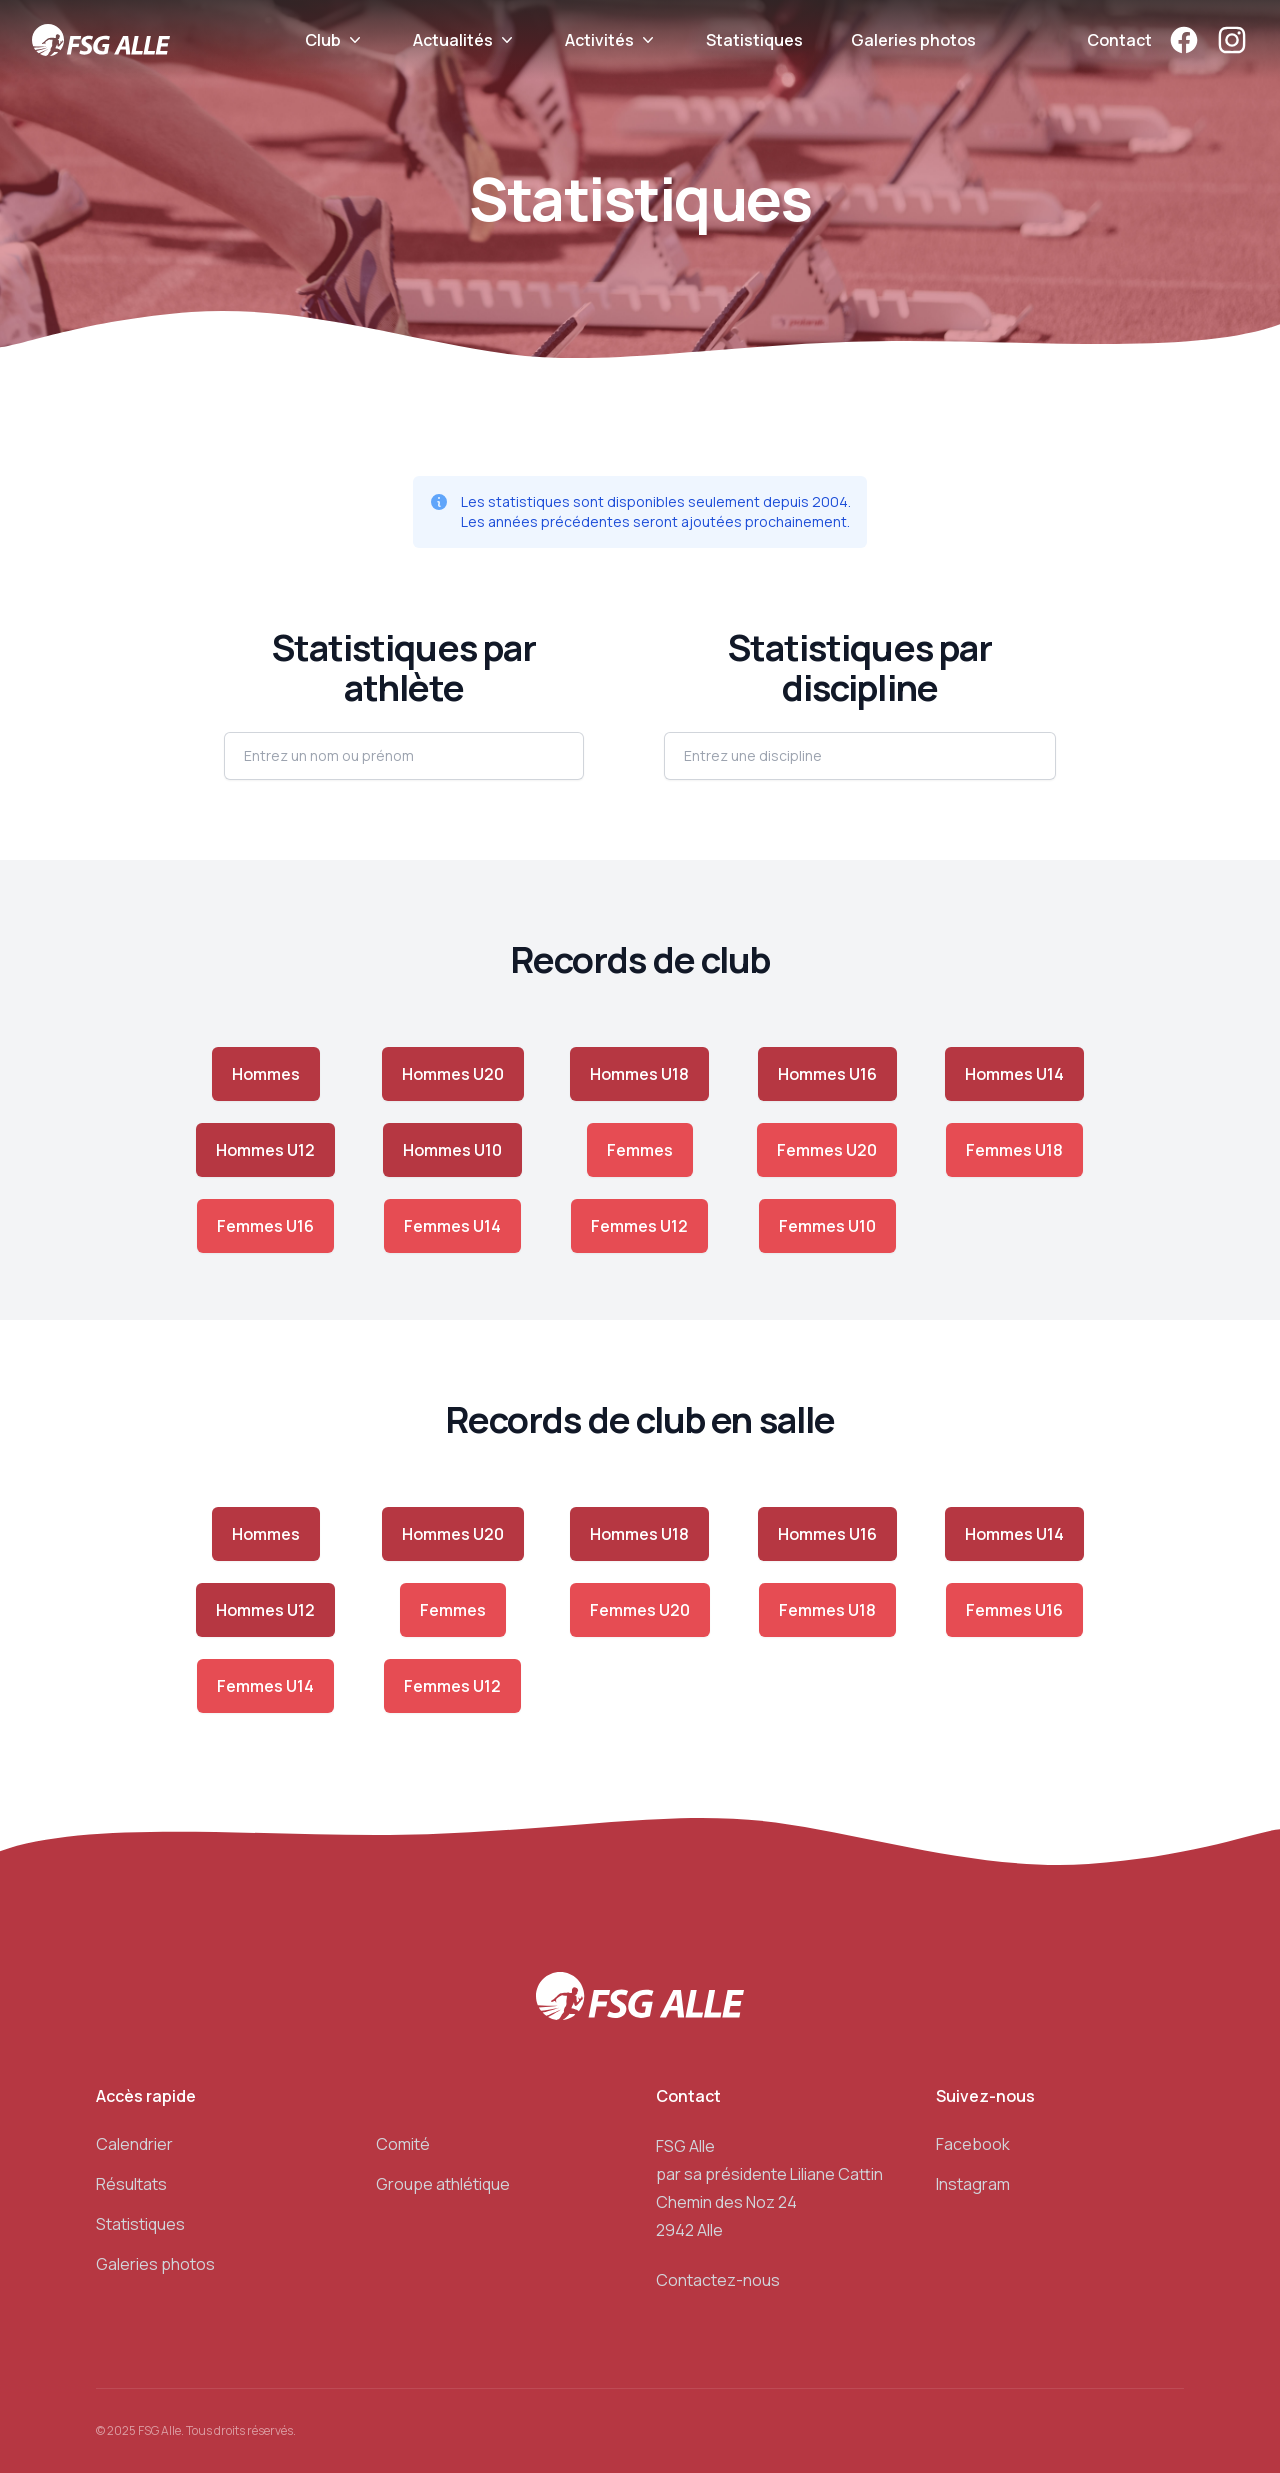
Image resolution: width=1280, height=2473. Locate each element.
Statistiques (754, 40)
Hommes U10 (452, 1150)
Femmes (640, 1150)
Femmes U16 (265, 1226)
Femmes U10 (827, 1226)
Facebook (973, 2144)
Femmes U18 (1014, 1150)
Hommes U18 (639, 1074)
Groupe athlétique (443, 2184)
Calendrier (134, 2144)
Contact (1119, 40)
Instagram (973, 2184)
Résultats (131, 2184)
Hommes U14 (1014, 1074)
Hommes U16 (827, 1074)
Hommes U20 (453, 1074)
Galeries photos (913, 40)
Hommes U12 (265, 1150)
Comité (403, 2144)
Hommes (266, 1074)
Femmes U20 (827, 1150)
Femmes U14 (452, 1226)
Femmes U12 (639, 1226)
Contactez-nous (718, 2280)
